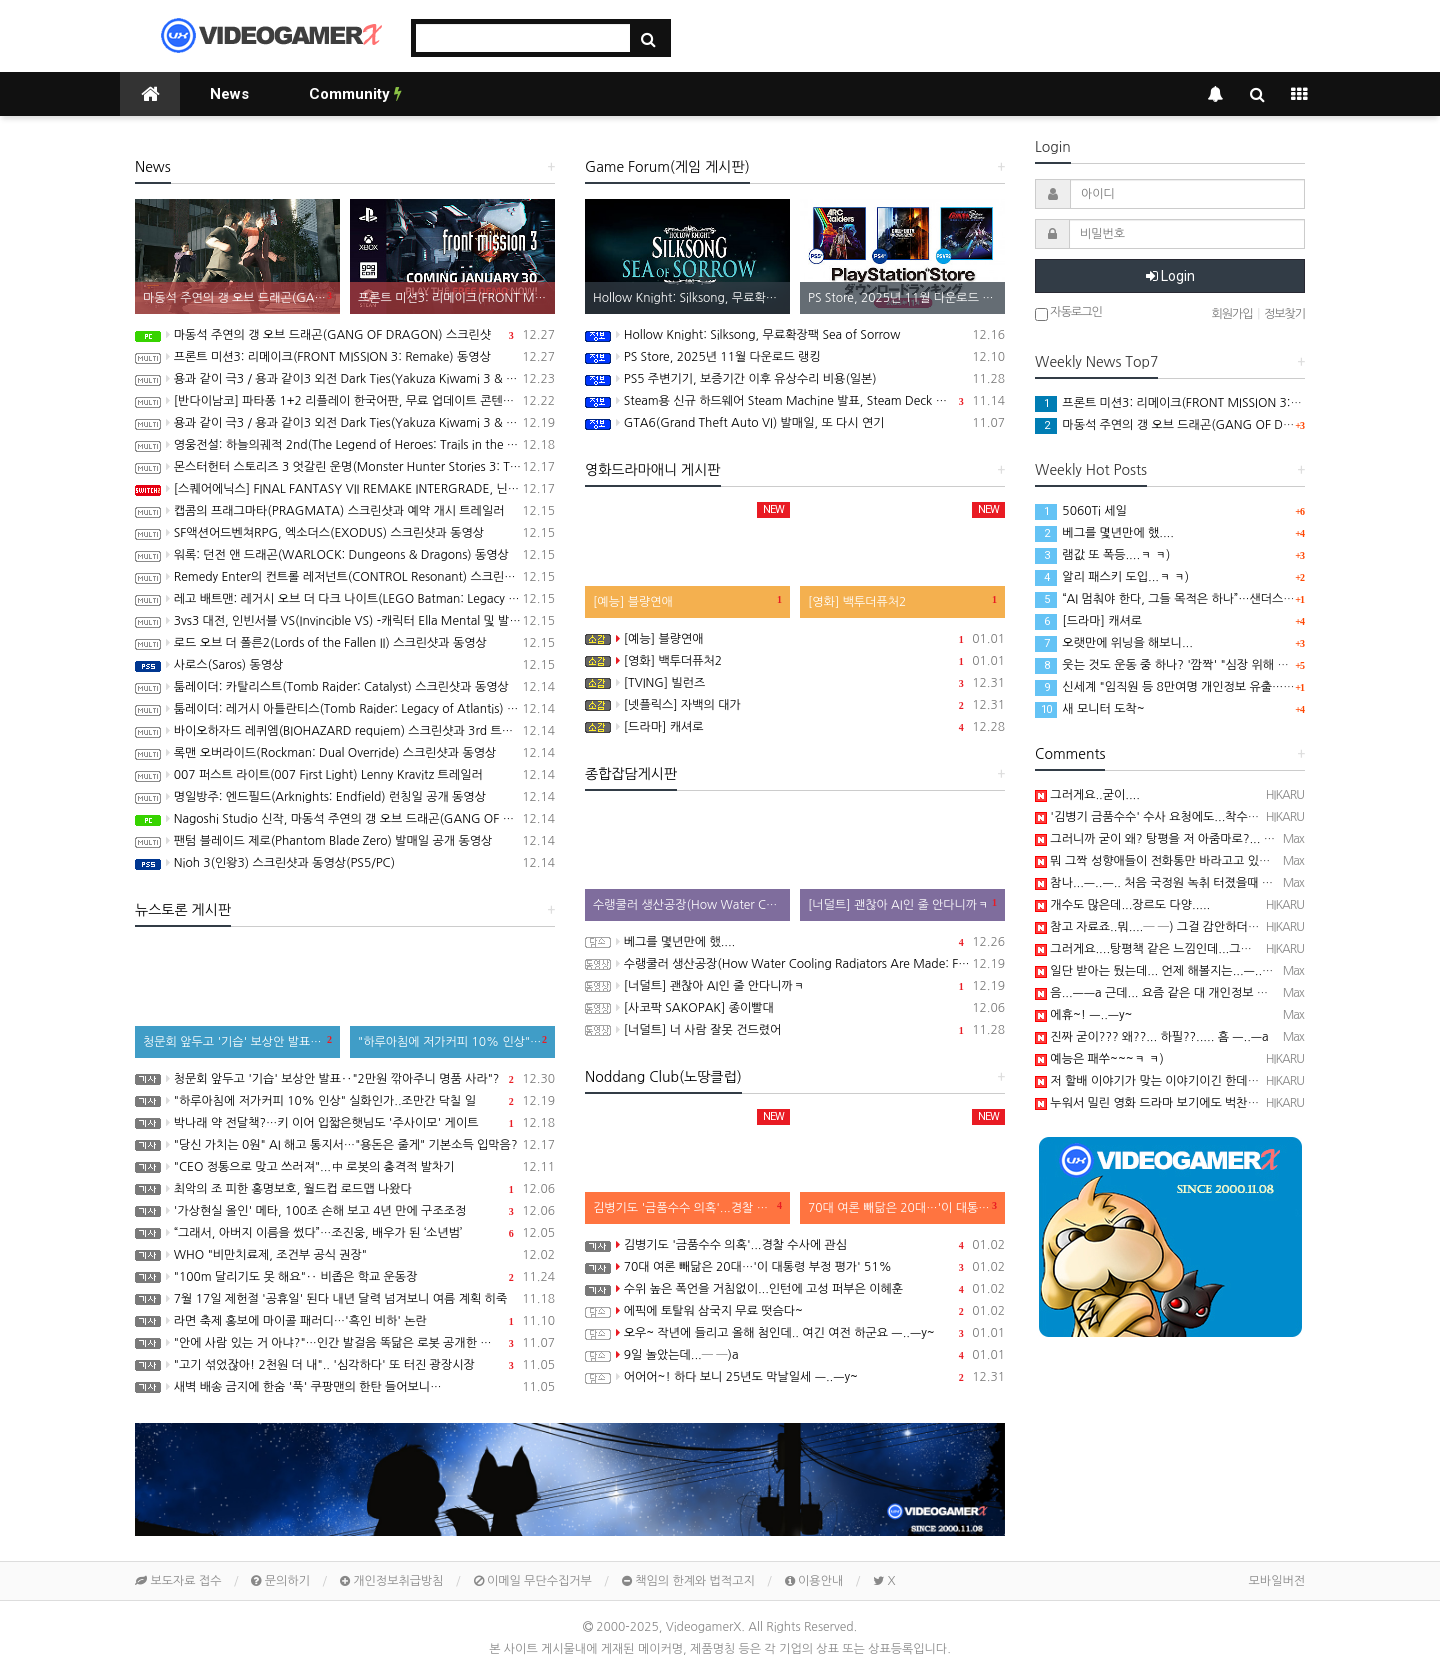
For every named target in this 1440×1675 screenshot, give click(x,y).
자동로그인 (1068, 313)
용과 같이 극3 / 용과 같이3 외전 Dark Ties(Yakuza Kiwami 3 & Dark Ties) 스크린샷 (345, 423)
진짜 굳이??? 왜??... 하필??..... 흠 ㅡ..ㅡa (1152, 1037)
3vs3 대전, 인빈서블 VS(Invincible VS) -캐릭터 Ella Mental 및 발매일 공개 (345, 621)
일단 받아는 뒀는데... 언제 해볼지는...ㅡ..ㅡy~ (1161, 971)
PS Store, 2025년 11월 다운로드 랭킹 (795, 357)
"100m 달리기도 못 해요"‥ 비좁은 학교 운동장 (345, 1277)
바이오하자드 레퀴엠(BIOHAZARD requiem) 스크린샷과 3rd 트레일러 (345, 731)
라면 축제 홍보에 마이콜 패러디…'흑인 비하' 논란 (345, 1321)
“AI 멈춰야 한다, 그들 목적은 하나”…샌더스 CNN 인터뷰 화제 (1205, 599)
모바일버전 (1277, 1581)
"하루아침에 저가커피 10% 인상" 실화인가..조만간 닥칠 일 (345, 1101)
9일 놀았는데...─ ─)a (795, 1355)
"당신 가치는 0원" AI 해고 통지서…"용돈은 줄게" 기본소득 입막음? (345, 1145)
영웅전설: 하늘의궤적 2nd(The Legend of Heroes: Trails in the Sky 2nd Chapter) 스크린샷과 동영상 (345, 445)
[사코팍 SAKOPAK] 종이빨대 (795, 1008)
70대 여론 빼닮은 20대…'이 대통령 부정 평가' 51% (795, 1267)
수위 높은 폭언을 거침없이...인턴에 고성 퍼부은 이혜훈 (795, 1289)
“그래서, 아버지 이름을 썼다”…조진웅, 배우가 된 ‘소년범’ (345, 1233)
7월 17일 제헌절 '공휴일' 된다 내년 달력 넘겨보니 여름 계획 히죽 (345, 1299)
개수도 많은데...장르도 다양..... (1122, 905)
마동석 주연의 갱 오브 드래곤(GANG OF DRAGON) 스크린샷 (345, 335)
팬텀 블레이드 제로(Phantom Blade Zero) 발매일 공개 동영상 (345, 841)
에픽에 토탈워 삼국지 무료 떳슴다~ (795, 1311)
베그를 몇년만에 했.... (795, 942)
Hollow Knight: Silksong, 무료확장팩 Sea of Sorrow (795, 335)
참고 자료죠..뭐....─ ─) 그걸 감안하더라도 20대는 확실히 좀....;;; (1211, 927)
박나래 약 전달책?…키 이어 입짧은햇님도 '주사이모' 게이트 (345, 1123)
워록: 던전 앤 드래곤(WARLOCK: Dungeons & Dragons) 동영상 (345, 555)
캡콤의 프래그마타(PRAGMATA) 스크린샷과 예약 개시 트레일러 (345, 511)
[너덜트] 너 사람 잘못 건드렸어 (795, 1030)
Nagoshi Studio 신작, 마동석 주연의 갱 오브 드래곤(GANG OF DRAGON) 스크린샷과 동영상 (345, 819)
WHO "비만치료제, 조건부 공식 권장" (345, 1255)
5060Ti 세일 (1081, 511)
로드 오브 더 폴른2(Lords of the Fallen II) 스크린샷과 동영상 (345, 643)
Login (1170, 276)
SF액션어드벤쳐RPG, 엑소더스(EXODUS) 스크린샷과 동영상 (345, 533)
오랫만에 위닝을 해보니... (1114, 643)
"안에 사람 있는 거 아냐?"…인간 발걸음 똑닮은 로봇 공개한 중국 (345, 1343)
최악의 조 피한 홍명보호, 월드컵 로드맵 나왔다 (345, 1189)
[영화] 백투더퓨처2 (795, 661)
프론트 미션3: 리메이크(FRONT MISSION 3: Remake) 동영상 (345, 357)
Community (355, 94)
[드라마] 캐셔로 (795, 727)
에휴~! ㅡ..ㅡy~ (1083, 1015)
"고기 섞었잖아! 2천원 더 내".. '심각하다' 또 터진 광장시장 (345, 1365)
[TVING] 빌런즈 (795, 683)
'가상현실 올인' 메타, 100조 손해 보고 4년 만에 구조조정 (345, 1211)
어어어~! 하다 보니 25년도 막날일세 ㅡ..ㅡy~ (795, 1377)
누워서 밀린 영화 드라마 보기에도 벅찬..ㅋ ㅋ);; (1163, 1103)
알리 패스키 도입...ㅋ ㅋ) (1112, 577)
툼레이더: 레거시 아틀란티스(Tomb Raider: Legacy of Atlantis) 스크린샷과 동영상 (345, 709)
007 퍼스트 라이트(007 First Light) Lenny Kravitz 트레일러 (345, 775)
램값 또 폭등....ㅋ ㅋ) (1102, 555)
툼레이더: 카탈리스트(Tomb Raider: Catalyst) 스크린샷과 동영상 (345, 687)
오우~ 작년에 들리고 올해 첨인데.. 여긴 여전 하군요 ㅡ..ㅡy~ (795, 1333)
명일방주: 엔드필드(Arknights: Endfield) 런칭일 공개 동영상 (345, 797)
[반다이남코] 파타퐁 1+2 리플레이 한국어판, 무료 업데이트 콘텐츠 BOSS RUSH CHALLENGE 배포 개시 (345, 401)
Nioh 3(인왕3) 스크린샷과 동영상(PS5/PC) (345, 863)
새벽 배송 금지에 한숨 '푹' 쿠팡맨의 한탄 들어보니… (345, 1387)
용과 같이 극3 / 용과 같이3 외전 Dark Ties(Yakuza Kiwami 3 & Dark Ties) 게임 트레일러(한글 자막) (345, 379)
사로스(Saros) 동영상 (345, 665)
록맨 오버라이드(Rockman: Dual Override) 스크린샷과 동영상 (345, 753)
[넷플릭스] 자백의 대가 (795, 705)
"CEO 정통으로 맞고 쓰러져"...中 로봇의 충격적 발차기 (345, 1167)
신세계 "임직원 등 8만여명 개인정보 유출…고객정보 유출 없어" (1210, 687)
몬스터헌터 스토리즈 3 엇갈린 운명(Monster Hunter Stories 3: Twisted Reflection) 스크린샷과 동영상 (345, 467)
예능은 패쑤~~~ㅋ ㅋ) (1099, 1059)
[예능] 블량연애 (795, 639)
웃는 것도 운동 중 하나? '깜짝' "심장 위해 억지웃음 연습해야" (1205, 665)
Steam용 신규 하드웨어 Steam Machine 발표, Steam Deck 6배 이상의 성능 (795, 401)
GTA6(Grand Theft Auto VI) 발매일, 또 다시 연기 (795, 423)
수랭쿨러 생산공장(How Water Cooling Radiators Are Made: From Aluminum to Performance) (795, 964)
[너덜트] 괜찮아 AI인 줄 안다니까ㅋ (795, 986)
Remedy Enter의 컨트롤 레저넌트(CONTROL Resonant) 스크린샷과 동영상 (345, 577)
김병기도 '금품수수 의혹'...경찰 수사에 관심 (795, 1245)
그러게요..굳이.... (1087, 795)
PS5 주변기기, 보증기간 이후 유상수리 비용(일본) (795, 379)
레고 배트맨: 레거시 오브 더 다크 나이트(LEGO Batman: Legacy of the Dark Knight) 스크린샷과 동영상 (345, 599)
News (229, 94)
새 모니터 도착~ (1090, 709)
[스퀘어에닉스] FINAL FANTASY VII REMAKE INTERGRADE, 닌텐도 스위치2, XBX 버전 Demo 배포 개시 (345, 489)
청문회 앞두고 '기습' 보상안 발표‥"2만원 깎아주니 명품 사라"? (345, 1079)
